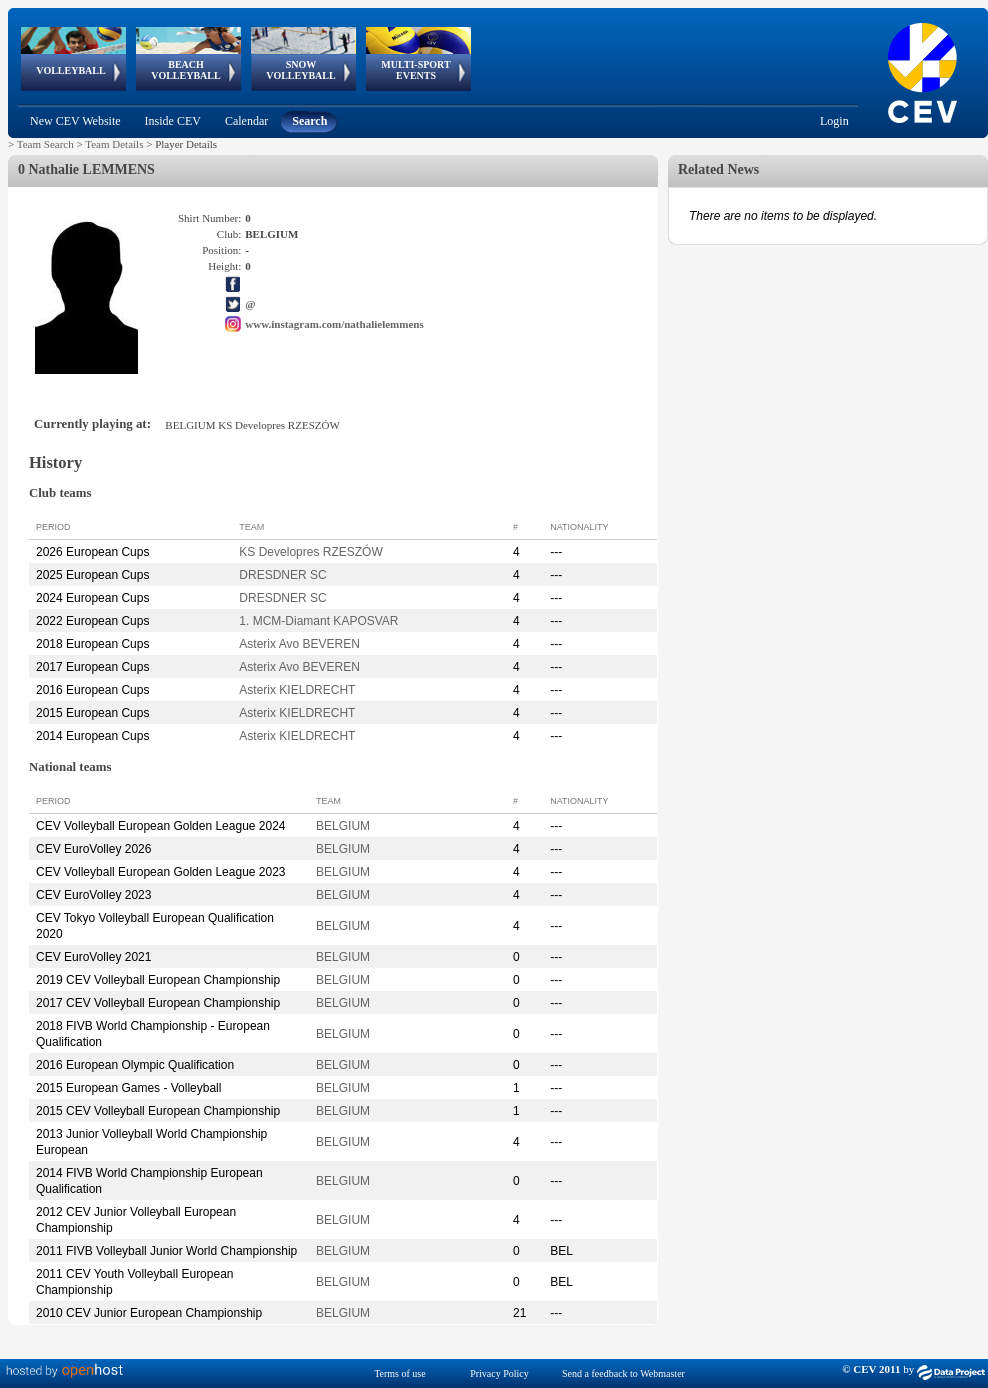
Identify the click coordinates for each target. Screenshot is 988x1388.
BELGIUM (343, 826)
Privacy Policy (499, 1373)
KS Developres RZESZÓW (310, 552)
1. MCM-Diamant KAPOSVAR (318, 621)
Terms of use (400, 1373)
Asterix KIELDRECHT (297, 690)
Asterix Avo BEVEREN (299, 644)
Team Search (45, 144)
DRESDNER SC (282, 575)
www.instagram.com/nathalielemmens (334, 324)
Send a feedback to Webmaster (623, 1373)
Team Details (114, 144)
